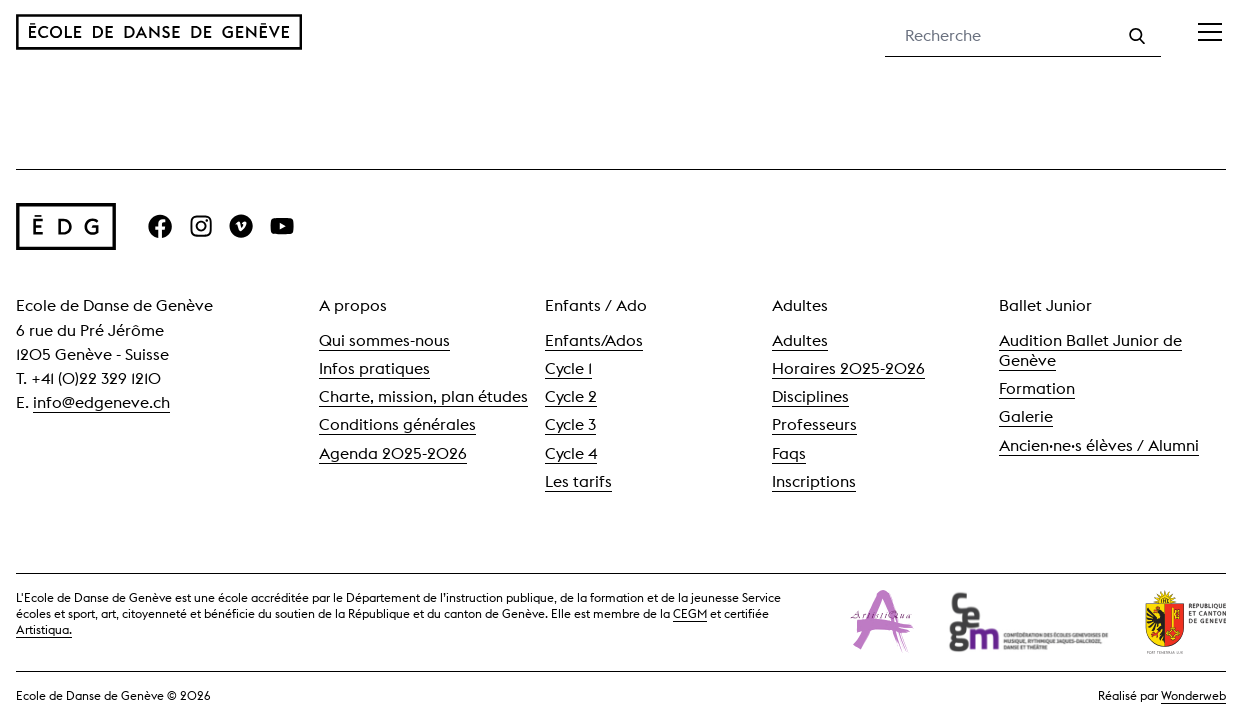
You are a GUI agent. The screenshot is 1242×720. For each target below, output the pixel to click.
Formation (1037, 388)
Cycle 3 (570, 424)
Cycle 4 (571, 453)
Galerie (1026, 416)
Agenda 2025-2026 (393, 453)
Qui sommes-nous (384, 340)
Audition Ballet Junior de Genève (1090, 350)
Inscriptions (814, 481)
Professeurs (814, 424)
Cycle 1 (568, 368)
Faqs (789, 453)
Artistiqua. (44, 629)
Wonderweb (1193, 695)
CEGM (690, 613)
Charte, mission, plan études (423, 396)
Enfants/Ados (594, 340)
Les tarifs (578, 481)
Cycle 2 (571, 396)
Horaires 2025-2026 (848, 368)
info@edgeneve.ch (101, 402)
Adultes (800, 340)
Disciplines (810, 396)
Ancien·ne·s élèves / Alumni (1099, 445)
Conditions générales (397, 424)
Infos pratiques (374, 368)
